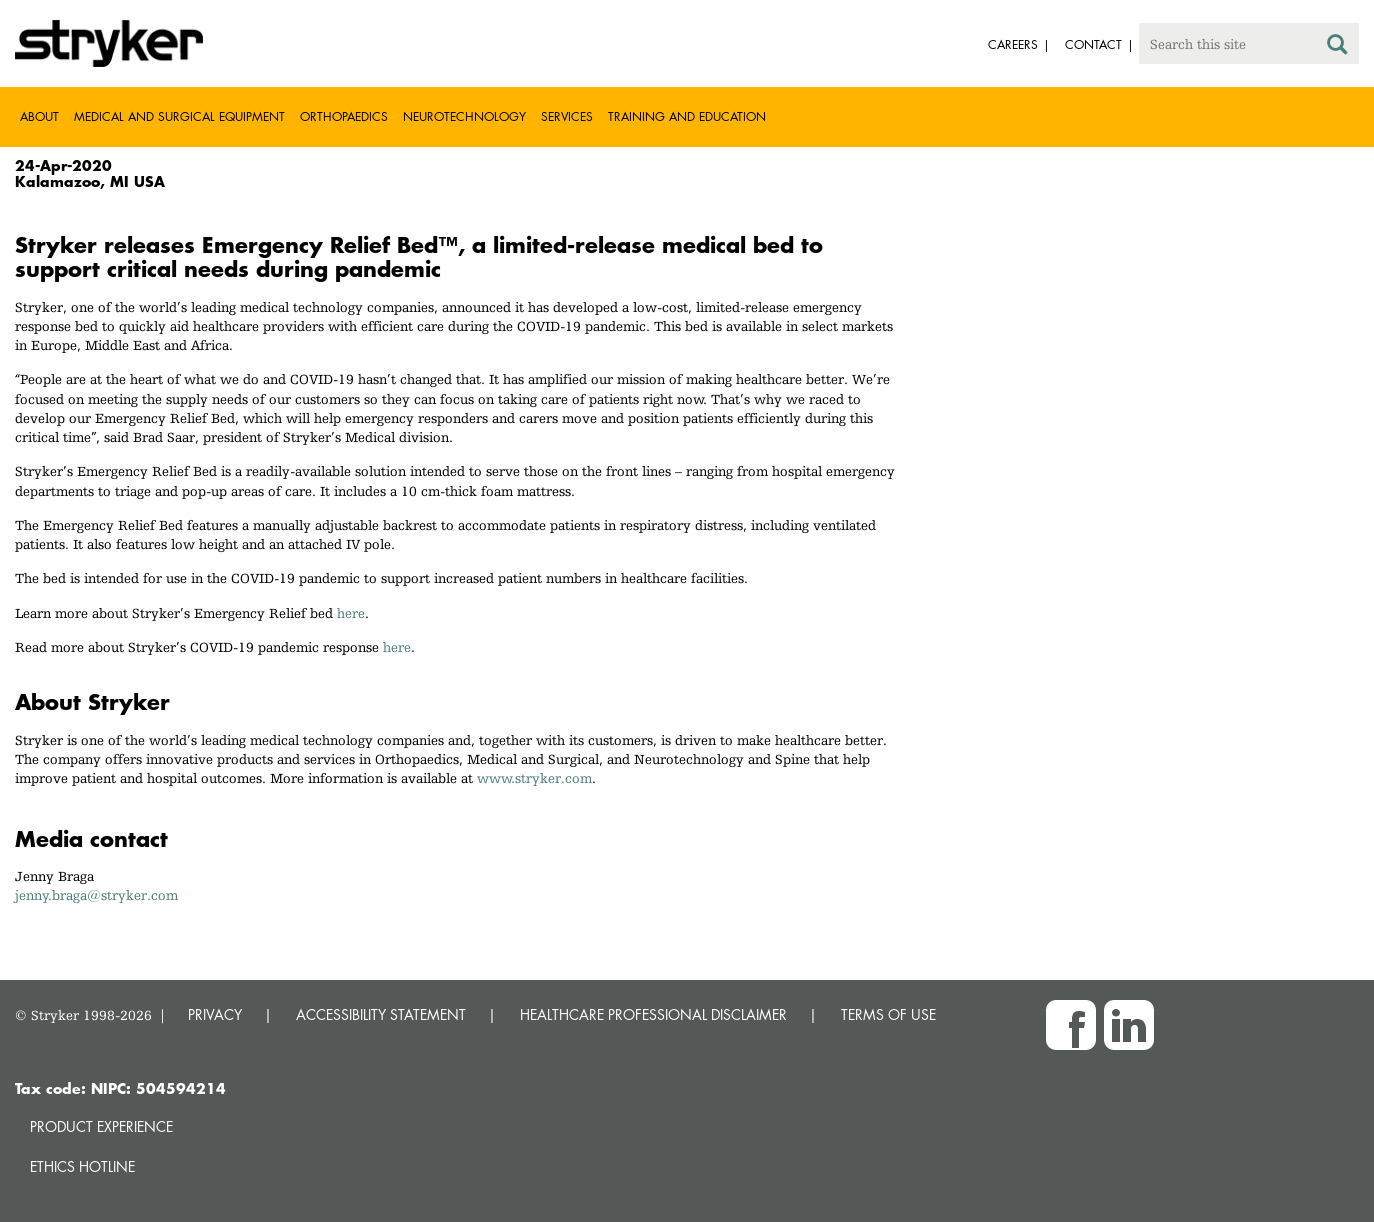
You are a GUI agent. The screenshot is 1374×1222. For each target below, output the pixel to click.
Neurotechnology (464, 116)
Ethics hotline (82, 1166)
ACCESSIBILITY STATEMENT (381, 1014)
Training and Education (687, 116)
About (39, 116)
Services (567, 116)
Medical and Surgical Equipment (179, 116)
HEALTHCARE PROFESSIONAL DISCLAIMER (653, 1014)
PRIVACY (215, 1014)
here (351, 613)
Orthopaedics (344, 116)
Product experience (101, 1126)
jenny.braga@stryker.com (96, 895)
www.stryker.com (534, 778)
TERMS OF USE (888, 1014)
